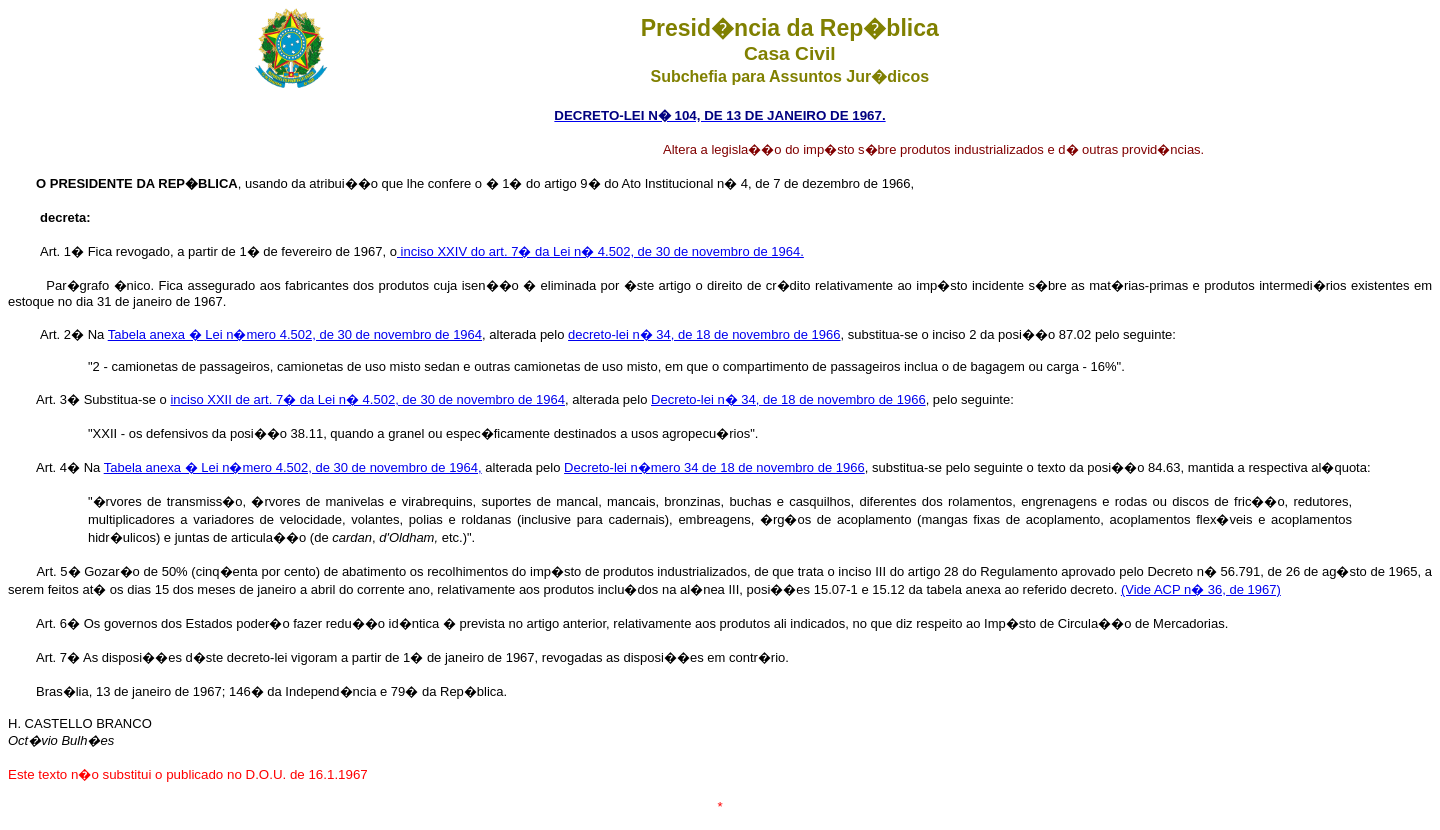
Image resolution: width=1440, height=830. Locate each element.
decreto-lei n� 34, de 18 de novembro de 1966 (704, 334)
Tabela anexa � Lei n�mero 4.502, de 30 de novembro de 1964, (293, 467)
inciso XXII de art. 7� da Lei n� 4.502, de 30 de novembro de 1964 (367, 399)
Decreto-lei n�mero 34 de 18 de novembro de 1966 (714, 467)
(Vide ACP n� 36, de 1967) (1201, 589)
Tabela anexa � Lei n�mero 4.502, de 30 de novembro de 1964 (295, 334)
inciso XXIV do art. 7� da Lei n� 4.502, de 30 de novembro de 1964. (600, 251)
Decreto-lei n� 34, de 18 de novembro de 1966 (788, 399)
